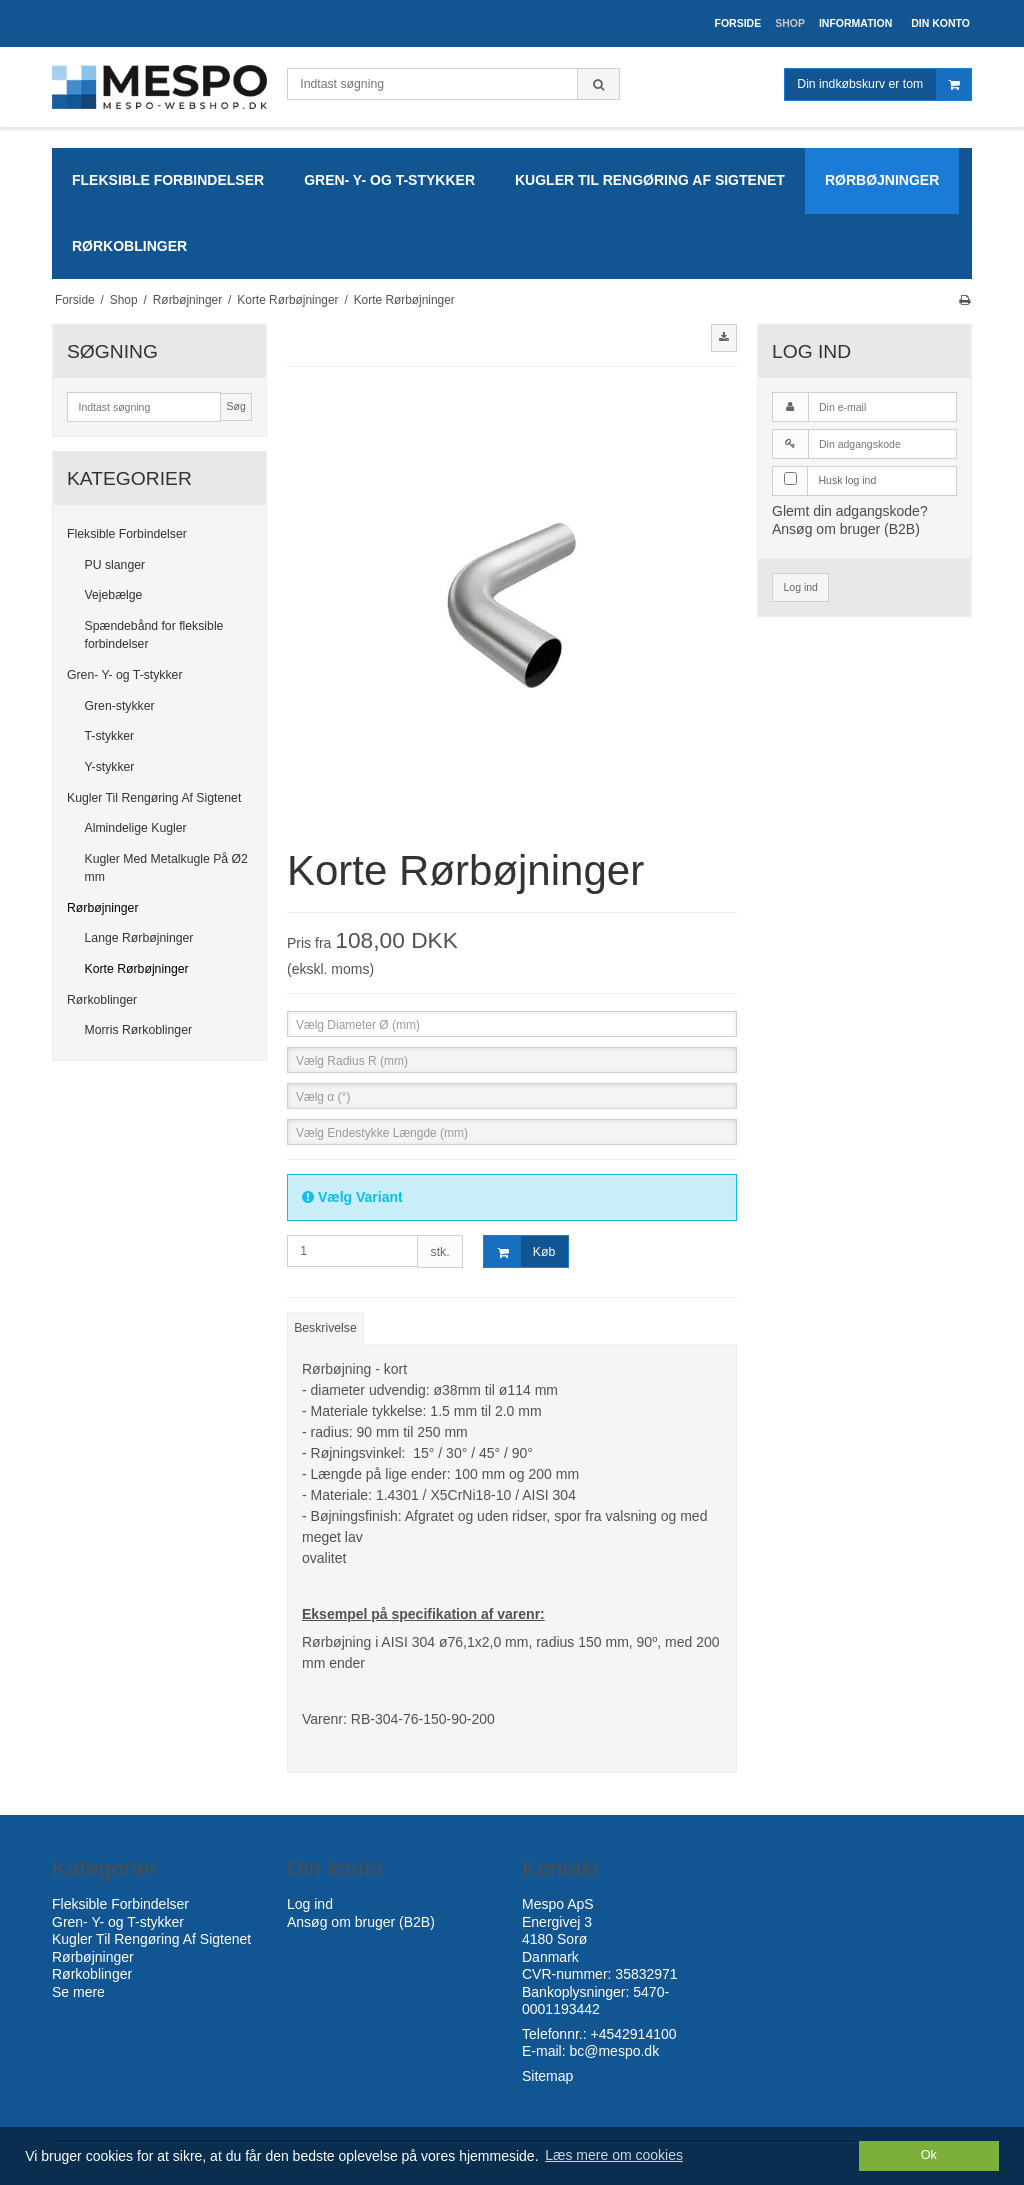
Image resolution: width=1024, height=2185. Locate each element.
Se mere (78, 1992)
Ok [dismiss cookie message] (929, 2155)
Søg (235, 406)
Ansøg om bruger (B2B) (846, 529)
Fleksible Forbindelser (127, 534)
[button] (724, 338)
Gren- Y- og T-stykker (125, 675)
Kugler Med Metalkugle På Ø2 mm (166, 868)
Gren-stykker (120, 706)
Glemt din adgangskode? (850, 511)
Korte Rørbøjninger (137, 969)
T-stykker (110, 736)
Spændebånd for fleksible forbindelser (154, 635)
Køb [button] (519, 1251)
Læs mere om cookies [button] (614, 2155)
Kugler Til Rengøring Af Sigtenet (154, 798)
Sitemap (547, 2076)
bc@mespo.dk (614, 2051)
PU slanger (115, 565)
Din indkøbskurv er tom (884, 84)
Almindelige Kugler (136, 828)
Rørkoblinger (102, 1000)
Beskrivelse (325, 1328)
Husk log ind (848, 480)
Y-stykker (110, 767)
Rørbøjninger (102, 908)
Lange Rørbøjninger (139, 938)
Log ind (801, 587)
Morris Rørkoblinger (139, 1030)
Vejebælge (114, 595)
